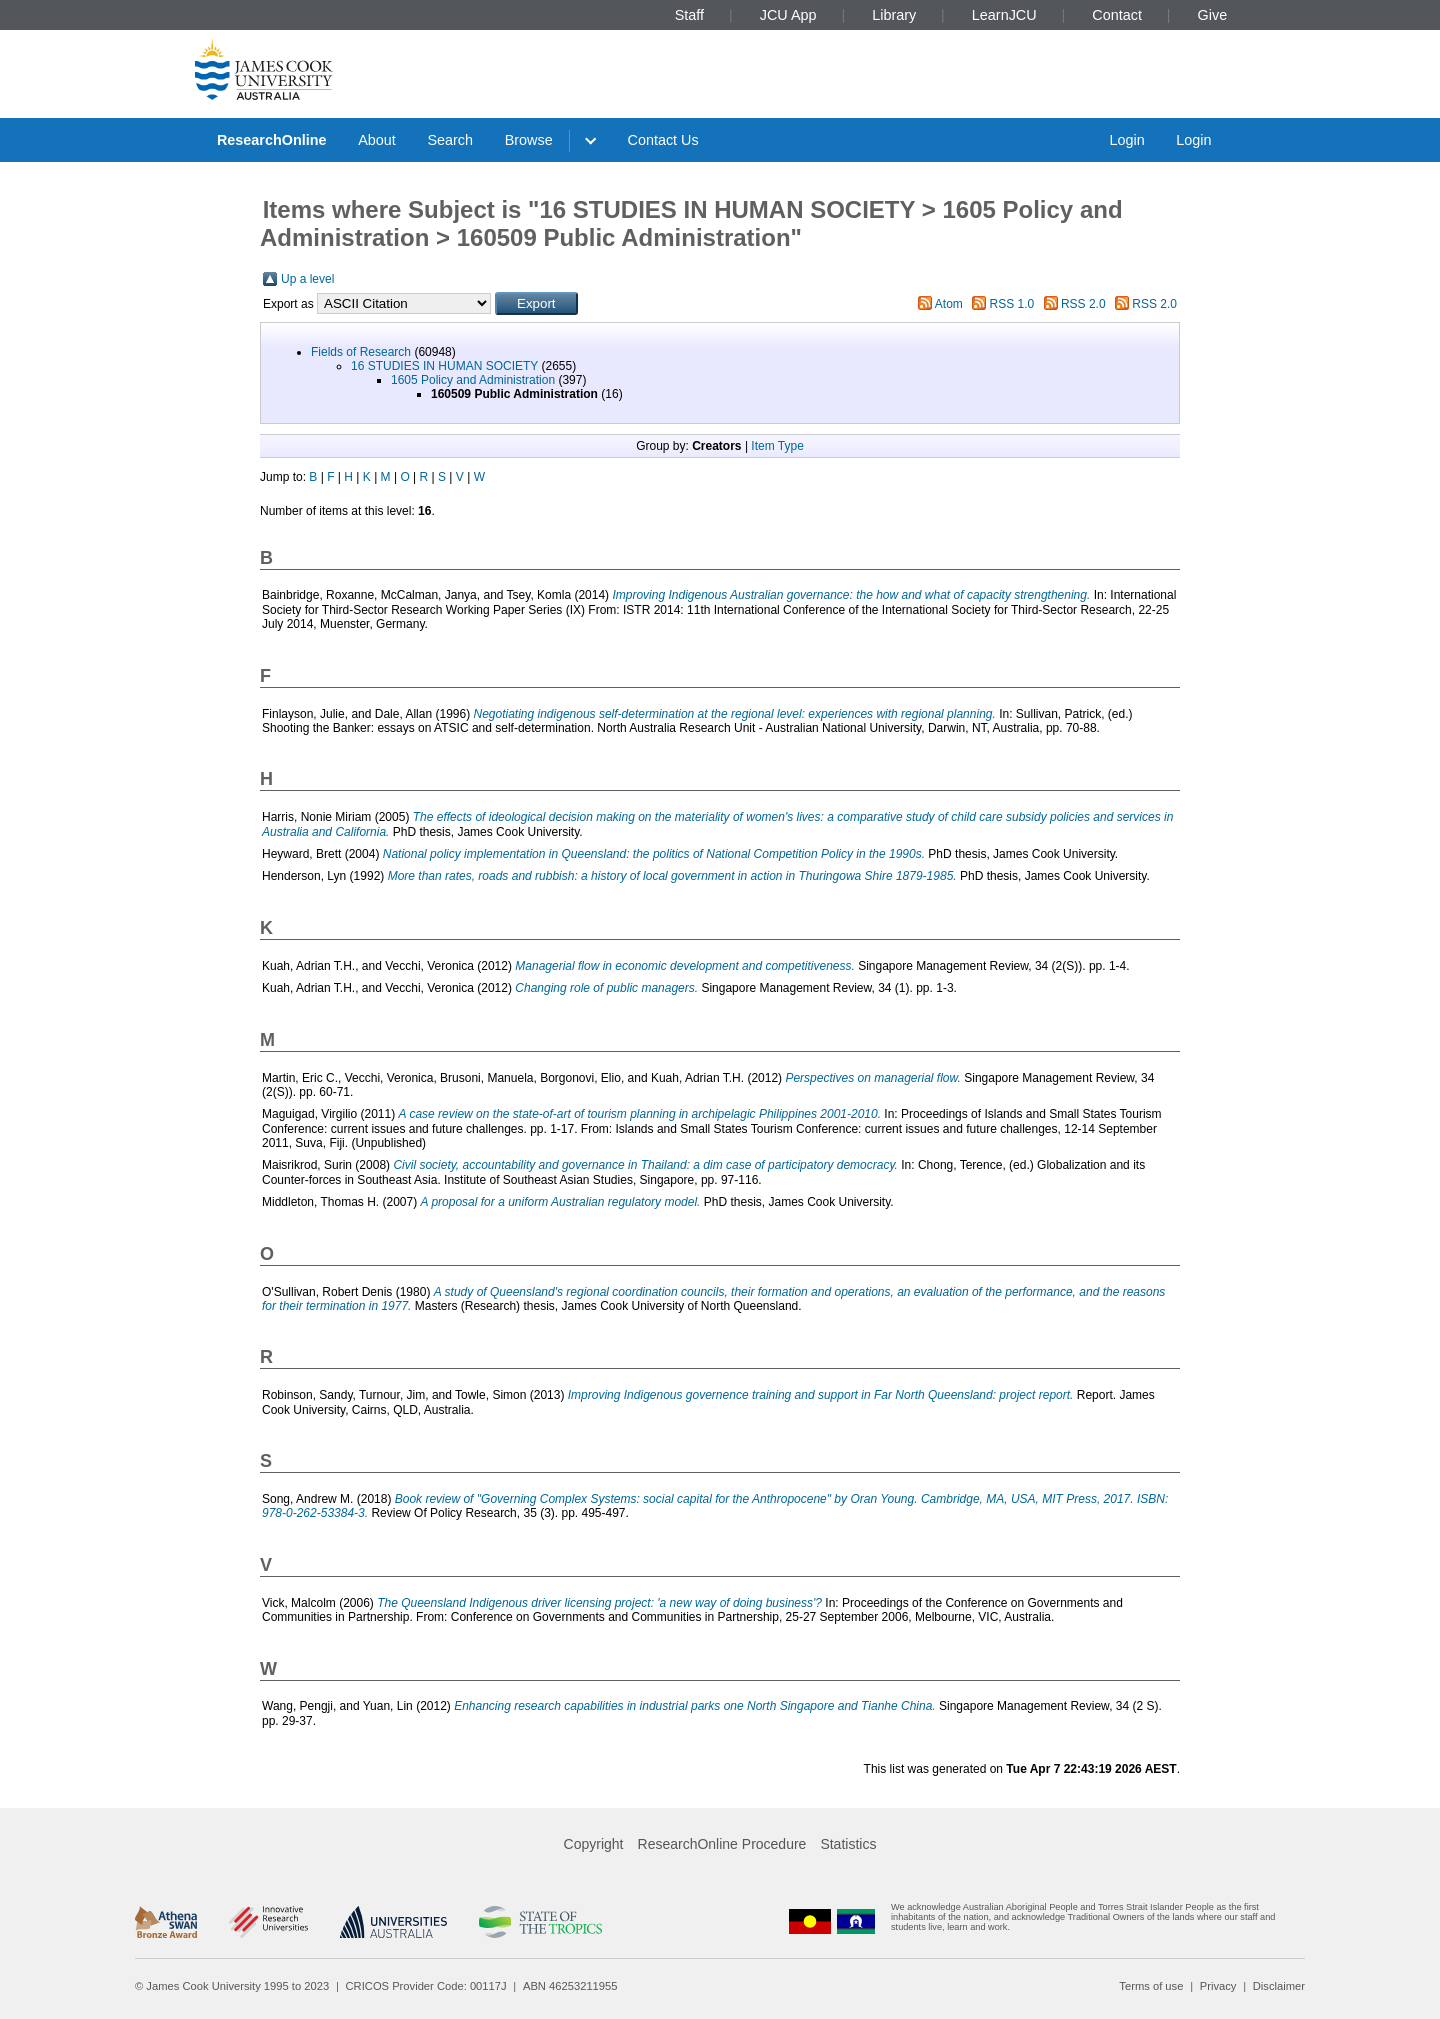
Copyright (594, 1844)
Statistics (848, 1844)
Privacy (1218, 1986)
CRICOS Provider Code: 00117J (426, 1986)
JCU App (788, 15)
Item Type (777, 446)
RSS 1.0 (1012, 304)
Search (450, 140)
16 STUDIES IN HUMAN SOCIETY (444, 366)
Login (1126, 140)
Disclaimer (1279, 1986)
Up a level (307, 279)
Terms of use (1151, 1986)
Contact (1117, 15)
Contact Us (663, 140)
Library (894, 15)
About (377, 140)
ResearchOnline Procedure (722, 1844)
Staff (689, 15)
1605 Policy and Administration (473, 380)
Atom (949, 304)
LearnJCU (1004, 15)
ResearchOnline (272, 140)
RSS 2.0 (1083, 304)
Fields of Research (361, 352)
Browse (529, 140)
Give (1213, 15)
